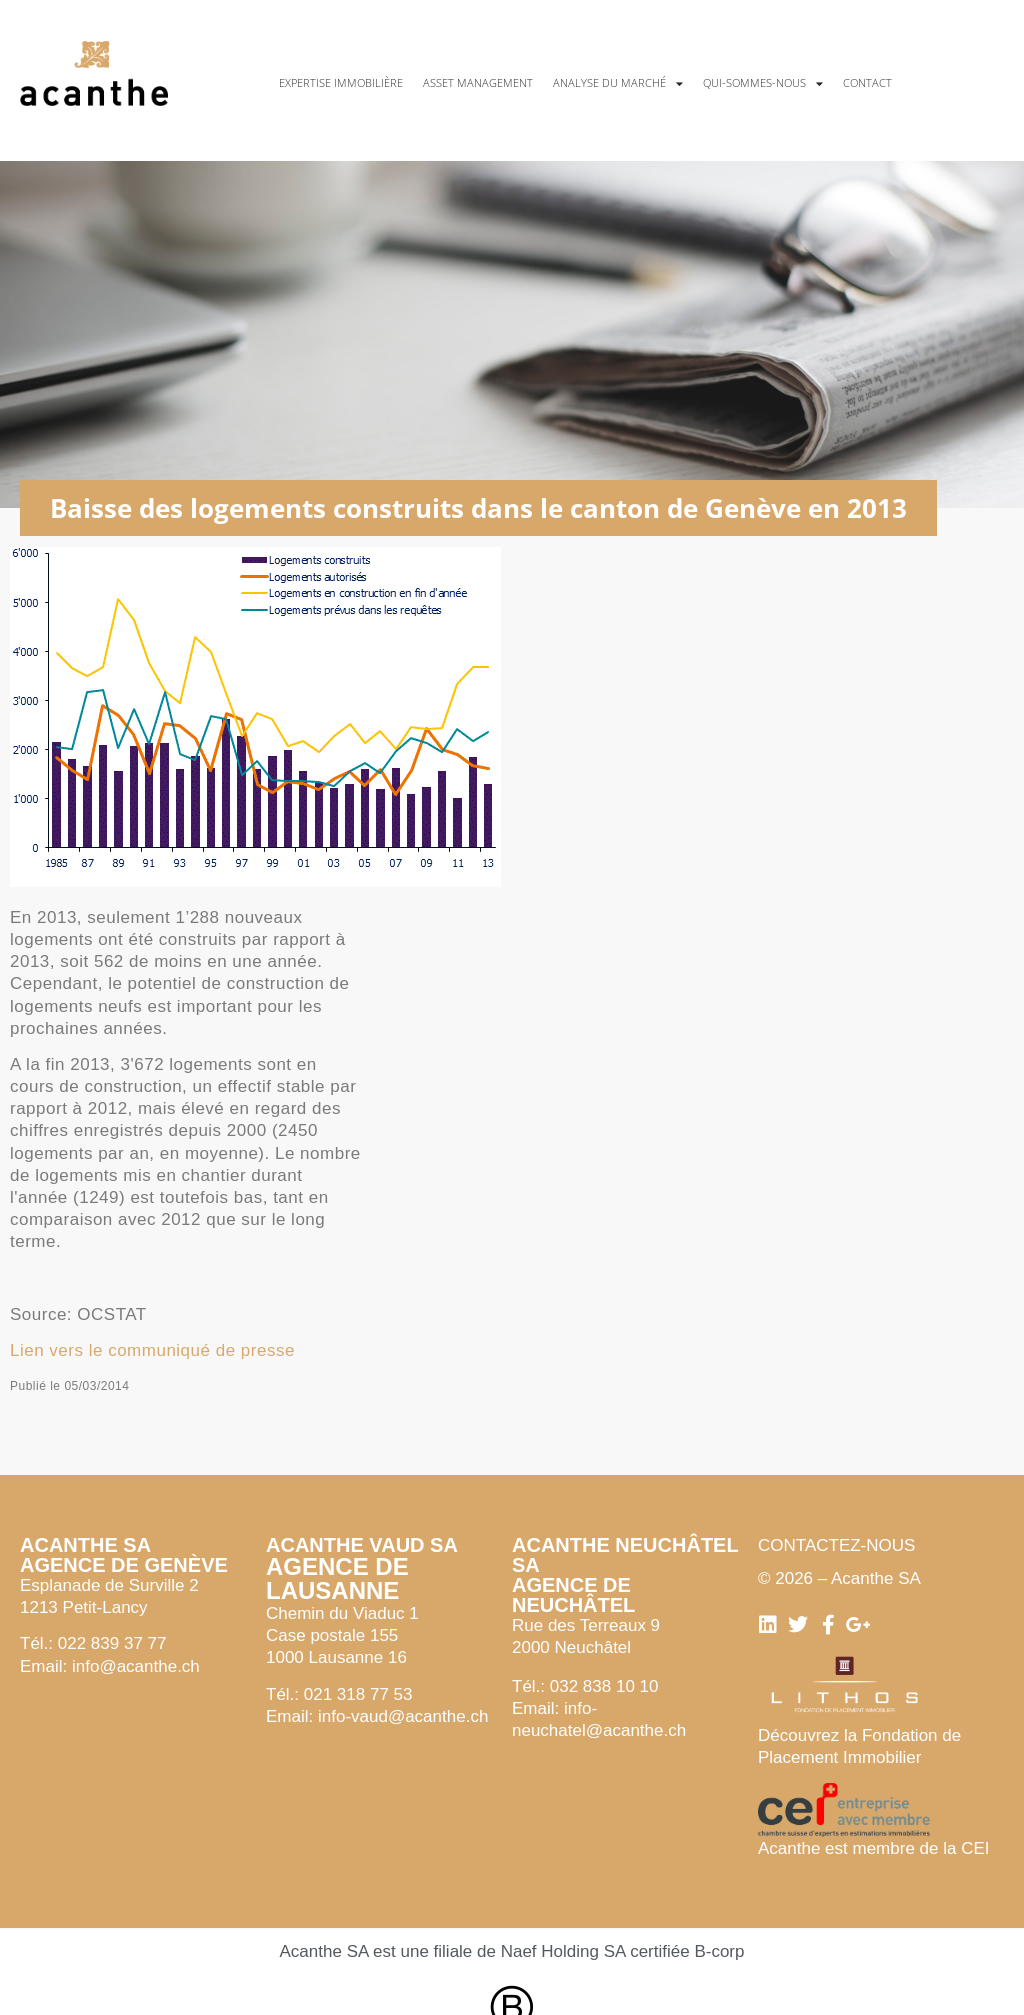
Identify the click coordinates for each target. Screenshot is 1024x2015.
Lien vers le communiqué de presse (152, 1350)
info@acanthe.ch (136, 1666)
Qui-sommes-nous (763, 83)
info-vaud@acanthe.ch (403, 1716)
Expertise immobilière (341, 82)
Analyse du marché (618, 83)
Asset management (478, 82)
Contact (867, 82)
